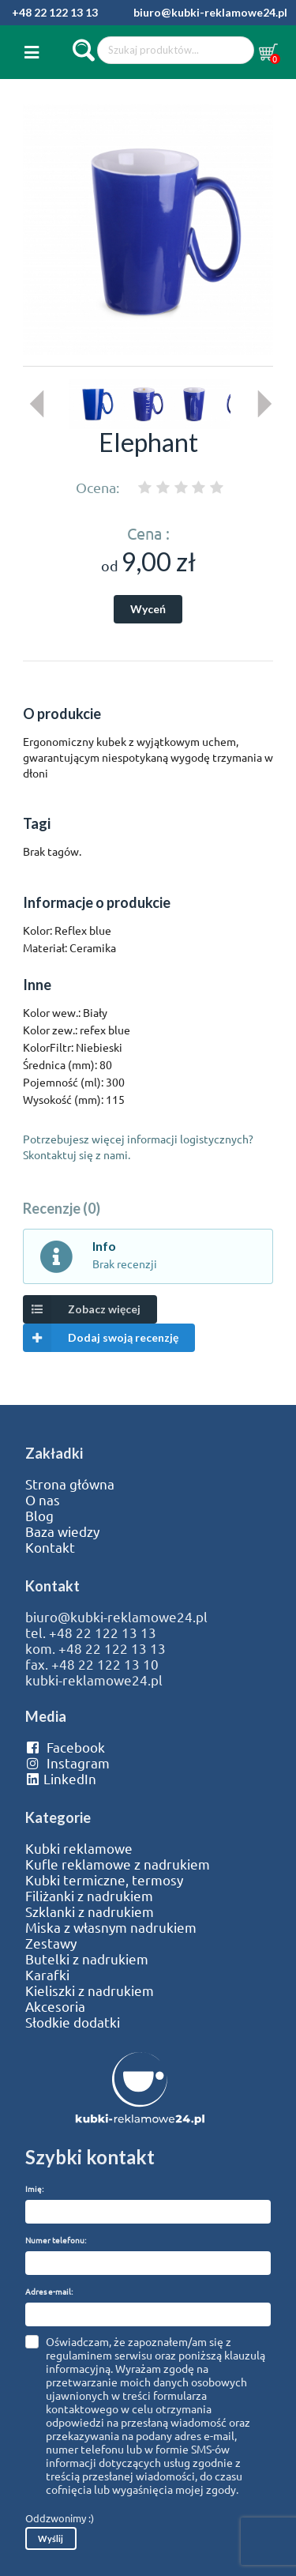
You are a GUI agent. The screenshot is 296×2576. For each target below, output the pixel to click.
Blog (39, 1515)
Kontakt (50, 1547)
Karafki (47, 1975)
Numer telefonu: (55, 2240)
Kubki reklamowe (79, 1848)
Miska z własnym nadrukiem (111, 1927)
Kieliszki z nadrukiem (89, 1990)
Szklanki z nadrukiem (89, 1911)
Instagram (67, 1763)
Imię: (34, 2188)
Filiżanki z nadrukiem (89, 1896)
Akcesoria (55, 2006)
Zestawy (51, 1943)
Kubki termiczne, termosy (104, 1880)
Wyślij (50, 2538)
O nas (42, 1500)
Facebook (65, 1747)
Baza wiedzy (62, 1531)
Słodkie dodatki (72, 2022)
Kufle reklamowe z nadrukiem (117, 1864)
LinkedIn (60, 1779)
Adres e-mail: (49, 2291)
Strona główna (69, 1484)
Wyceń (148, 609)
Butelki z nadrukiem (86, 1959)
